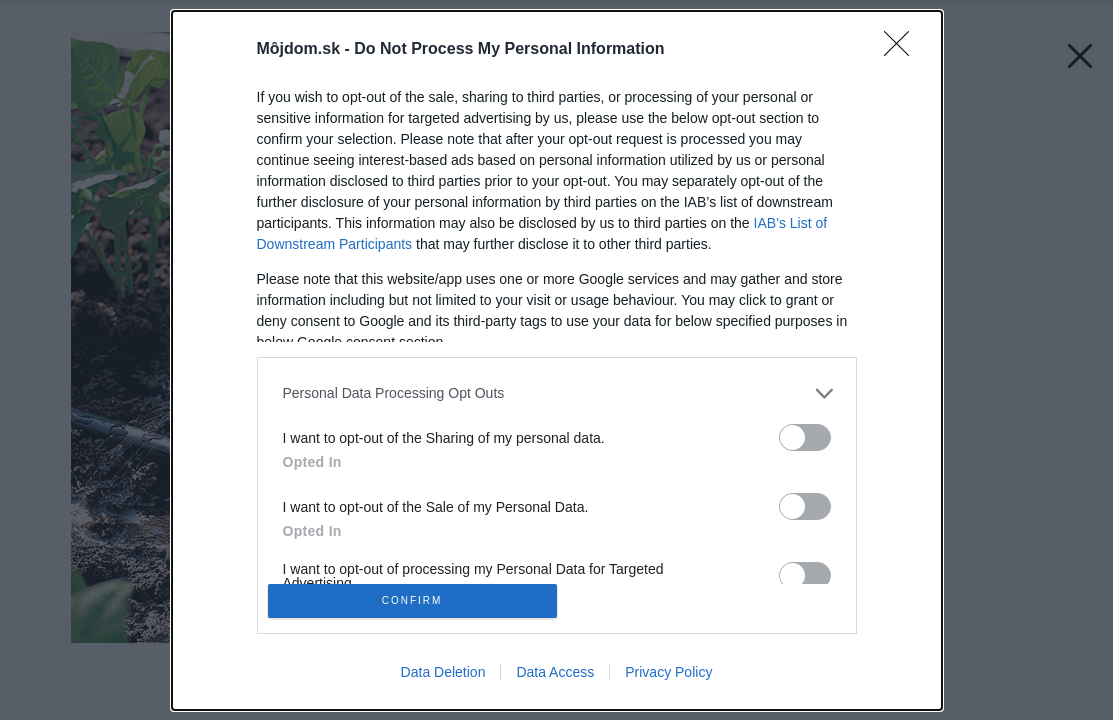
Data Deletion (443, 678)
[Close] (903, 43)
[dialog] (557, 360)
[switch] (805, 430)
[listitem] (557, 386)
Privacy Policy (668, 678)
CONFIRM (418, 600)
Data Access (555, 678)
